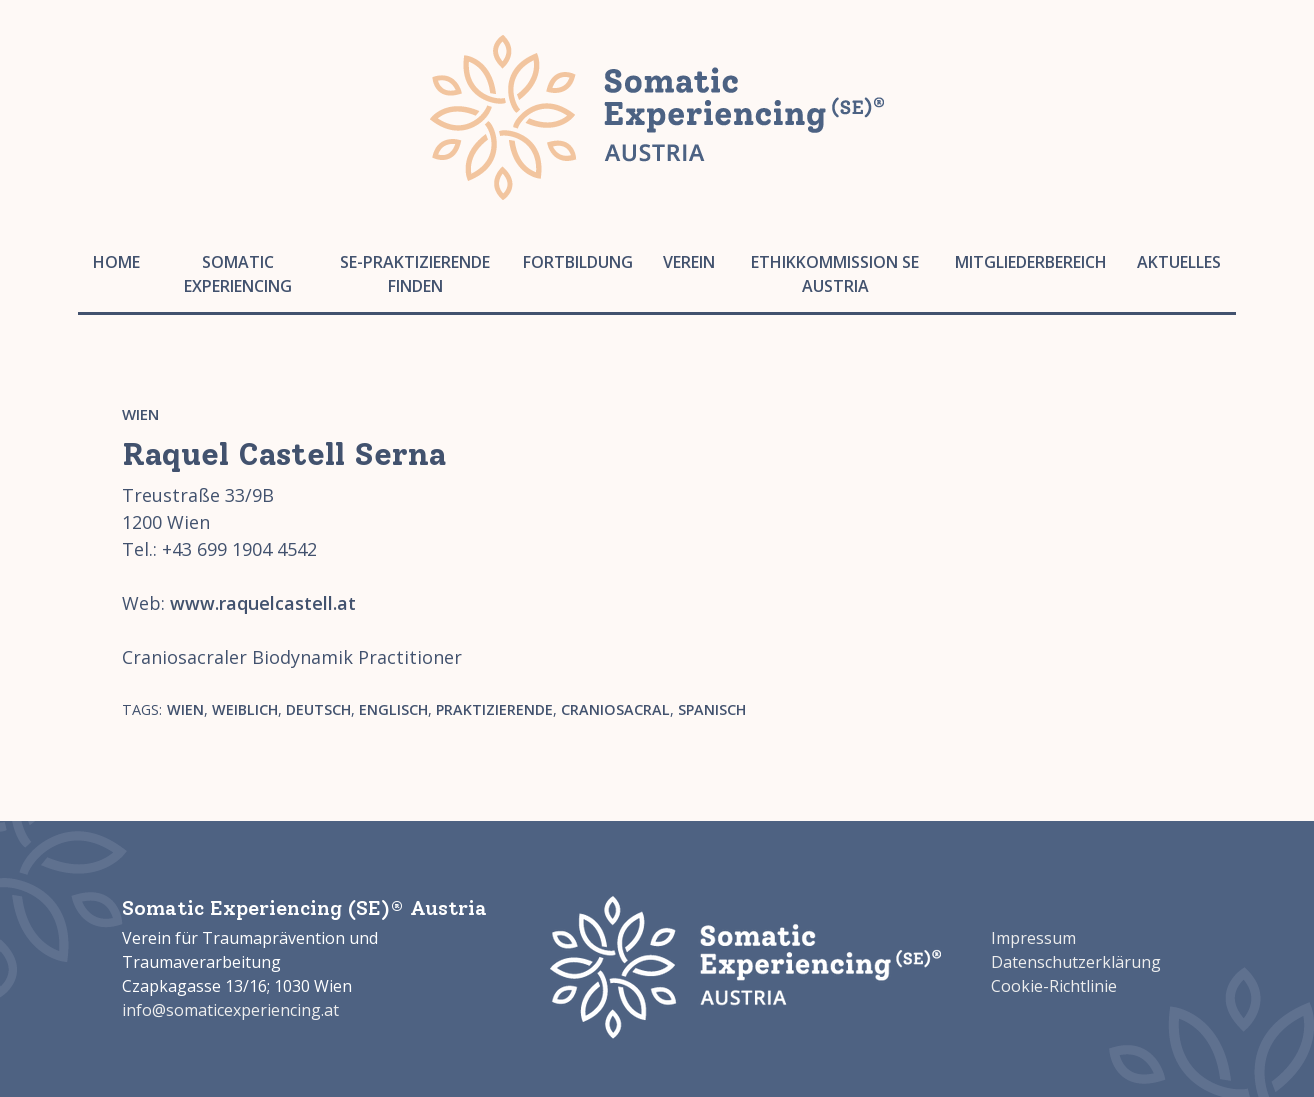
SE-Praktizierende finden (415, 274)
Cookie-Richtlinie (1054, 986)
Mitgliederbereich (1031, 262)
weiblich (245, 709)
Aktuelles (1179, 262)
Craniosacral (615, 709)
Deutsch (318, 709)
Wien (140, 414)
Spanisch (712, 709)
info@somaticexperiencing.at (230, 1010)
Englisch (393, 709)
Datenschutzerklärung (1076, 962)
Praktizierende (494, 709)
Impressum (1033, 938)
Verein (689, 262)
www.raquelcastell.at (263, 603)
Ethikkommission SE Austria (835, 274)
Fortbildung (578, 262)
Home (116, 262)
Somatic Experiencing (238, 274)
